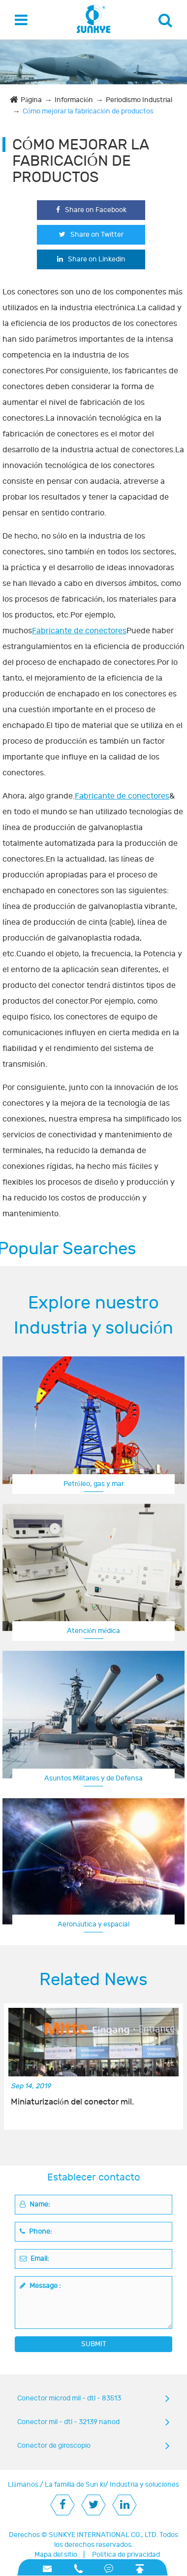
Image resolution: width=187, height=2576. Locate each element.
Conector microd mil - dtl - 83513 (69, 2398)
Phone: (36, 2231)
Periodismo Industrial (139, 100)
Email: (34, 2258)
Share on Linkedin (91, 259)
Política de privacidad (126, 2554)
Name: (35, 2204)
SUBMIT (93, 2344)
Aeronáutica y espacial (93, 1924)
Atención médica (93, 1631)
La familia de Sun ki (75, 2484)
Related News (93, 1980)
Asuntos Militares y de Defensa (93, 1778)
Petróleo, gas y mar (93, 1484)
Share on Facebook (91, 210)
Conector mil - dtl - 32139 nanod (68, 2422)
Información (74, 100)
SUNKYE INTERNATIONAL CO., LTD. (103, 2535)
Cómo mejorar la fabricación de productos (88, 111)
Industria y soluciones (144, 2484)
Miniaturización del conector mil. (72, 2102)
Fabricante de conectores (79, 630)
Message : (40, 2286)
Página (31, 100)
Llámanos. (23, 2484)
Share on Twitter (91, 234)
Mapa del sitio (55, 2554)
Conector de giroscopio (54, 2445)
